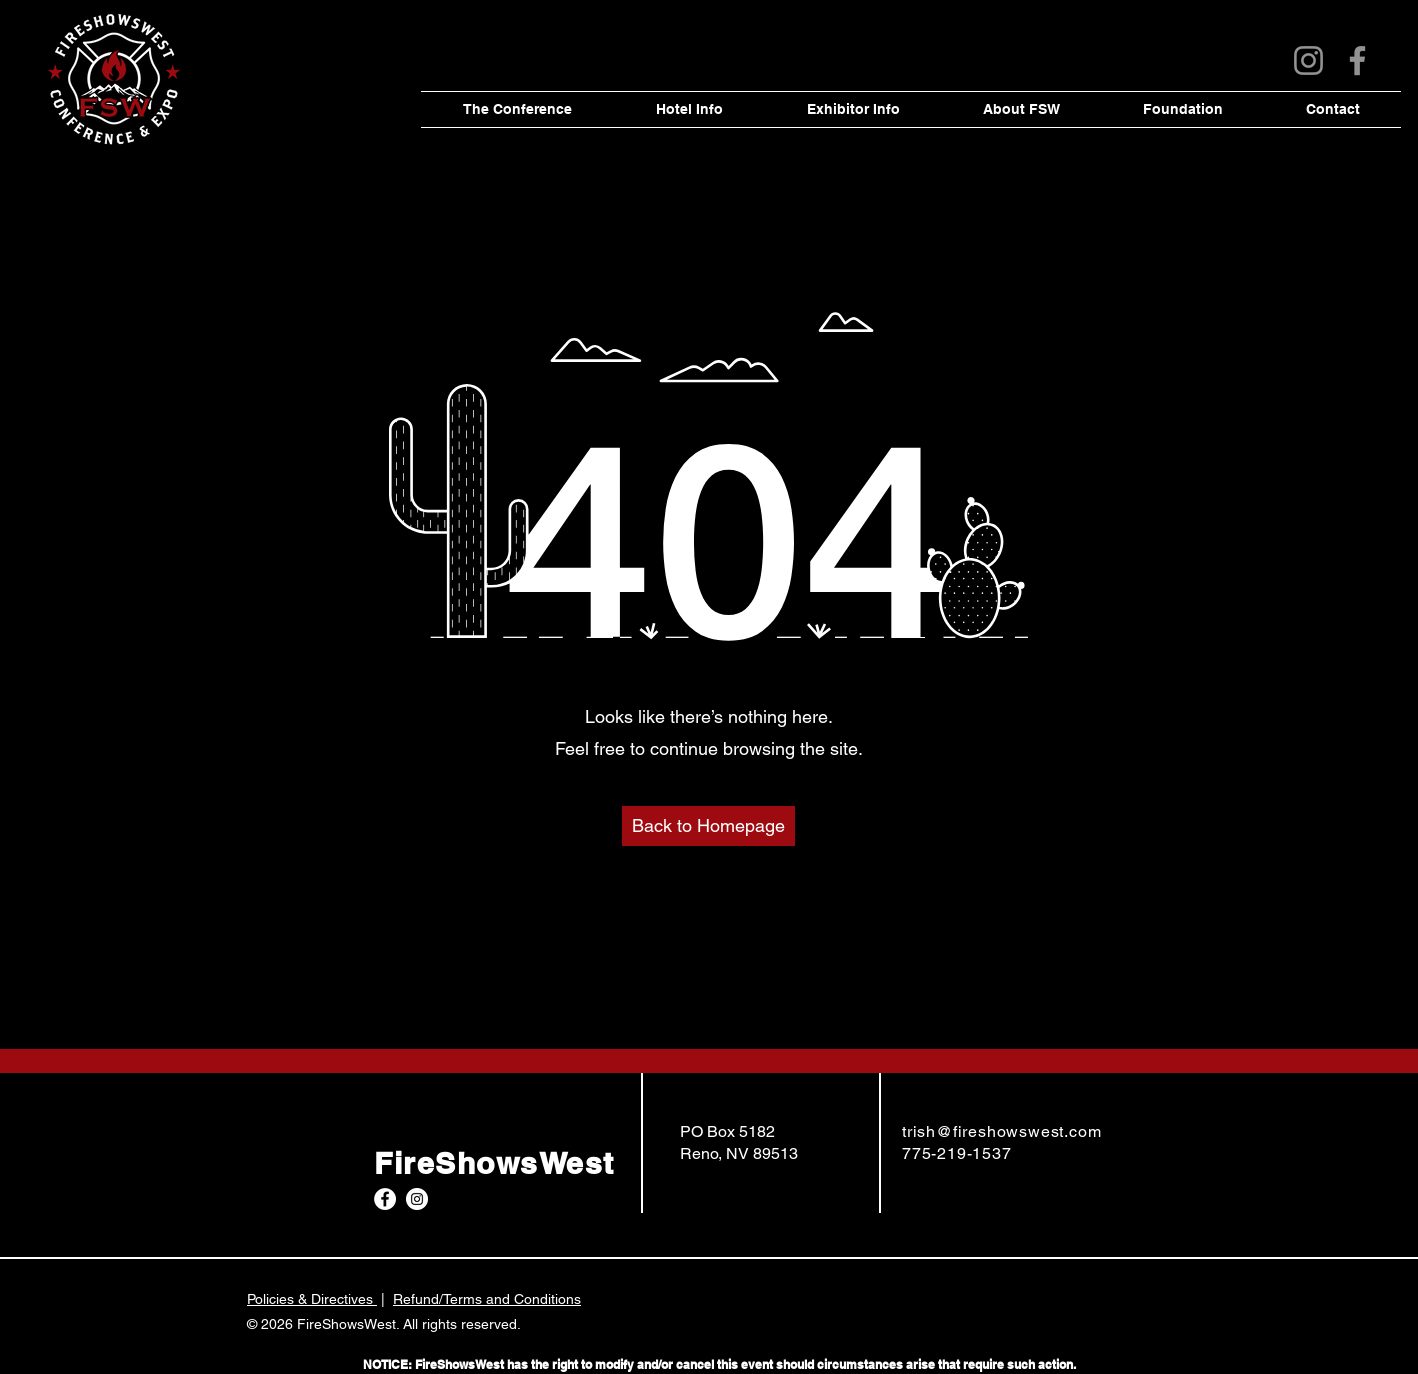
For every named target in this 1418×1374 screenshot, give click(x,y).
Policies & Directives (312, 1299)
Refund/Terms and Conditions (487, 1299)
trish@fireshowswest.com (1001, 1131)
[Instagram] (1308, 60)
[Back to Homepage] (708, 826)
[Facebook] (1357, 60)
